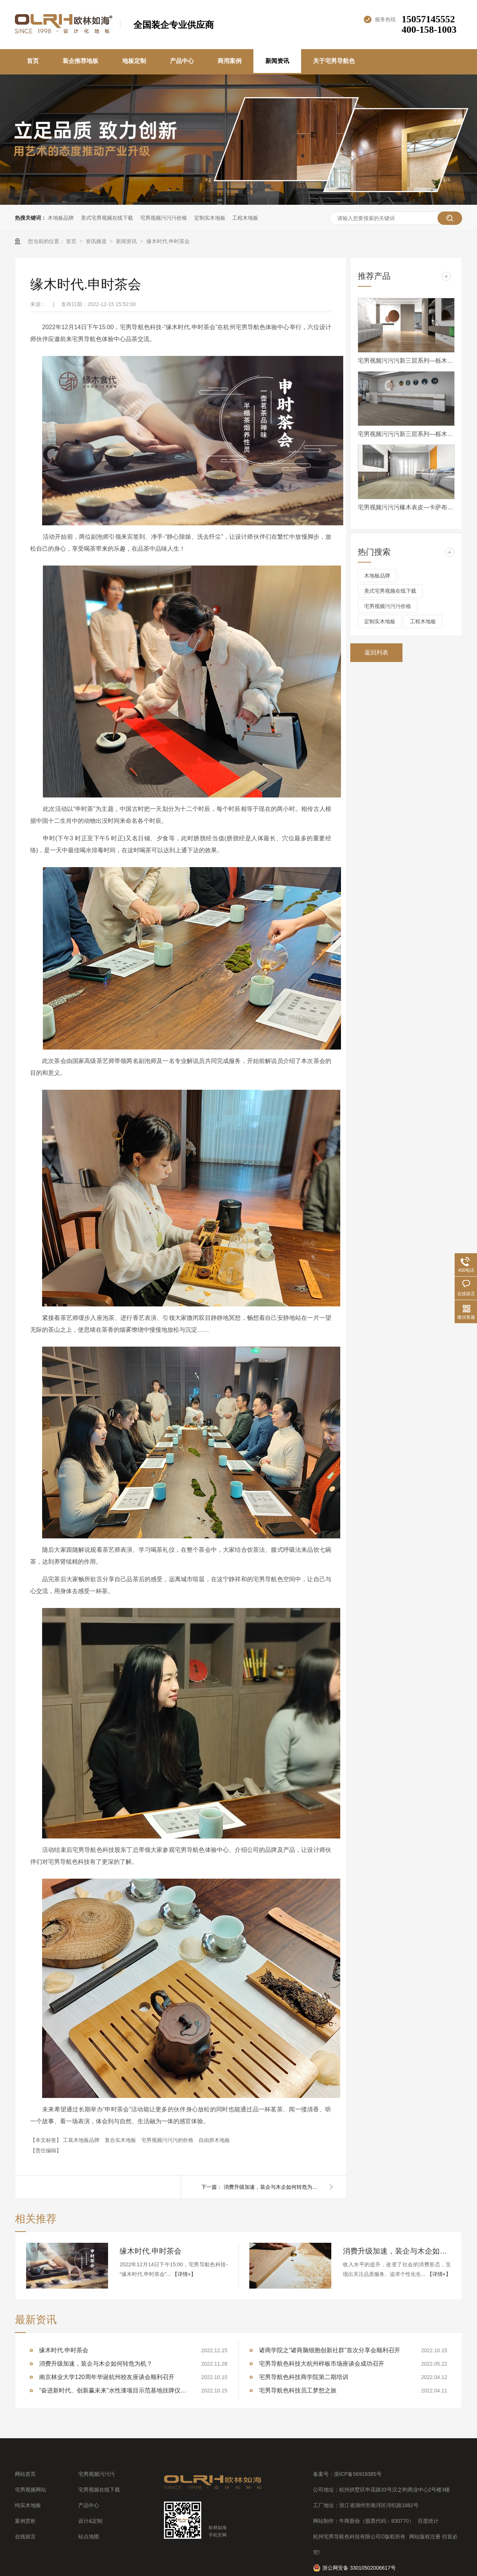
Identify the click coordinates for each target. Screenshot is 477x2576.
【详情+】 (184, 2274)
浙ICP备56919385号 (358, 2474)
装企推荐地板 (80, 61)
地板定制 (134, 61)
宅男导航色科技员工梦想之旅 (298, 2390)
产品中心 (182, 61)
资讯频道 (97, 241)
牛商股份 (349, 2521)
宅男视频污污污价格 (163, 218)
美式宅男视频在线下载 (107, 218)
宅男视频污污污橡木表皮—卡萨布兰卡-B (406, 507)
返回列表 (376, 652)
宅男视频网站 (30, 2490)
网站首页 (25, 2474)
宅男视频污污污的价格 (168, 2140)
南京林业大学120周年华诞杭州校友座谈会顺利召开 (106, 2377)
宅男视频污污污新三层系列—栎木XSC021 (406, 434)
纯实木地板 (28, 2505)
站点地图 (88, 2537)
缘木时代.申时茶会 (168, 241)
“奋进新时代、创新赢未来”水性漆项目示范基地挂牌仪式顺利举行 (113, 2390)
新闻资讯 (277, 61)
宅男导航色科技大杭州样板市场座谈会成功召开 (321, 2363)
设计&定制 (90, 2521)
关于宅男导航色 (334, 61)
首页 (33, 61)
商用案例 (229, 61)
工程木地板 (245, 218)
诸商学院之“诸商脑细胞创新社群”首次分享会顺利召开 (329, 2350)
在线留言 (25, 2537)
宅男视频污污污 (96, 2474)
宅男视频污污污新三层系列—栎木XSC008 (406, 360)
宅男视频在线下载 (99, 2490)
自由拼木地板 (214, 2140)
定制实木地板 (209, 218)
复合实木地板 (121, 2140)
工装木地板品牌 (82, 2140)
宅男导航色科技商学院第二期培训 (303, 2377)
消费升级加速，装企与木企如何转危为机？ (272, 2187)
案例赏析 (25, 2521)
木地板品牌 (61, 218)
